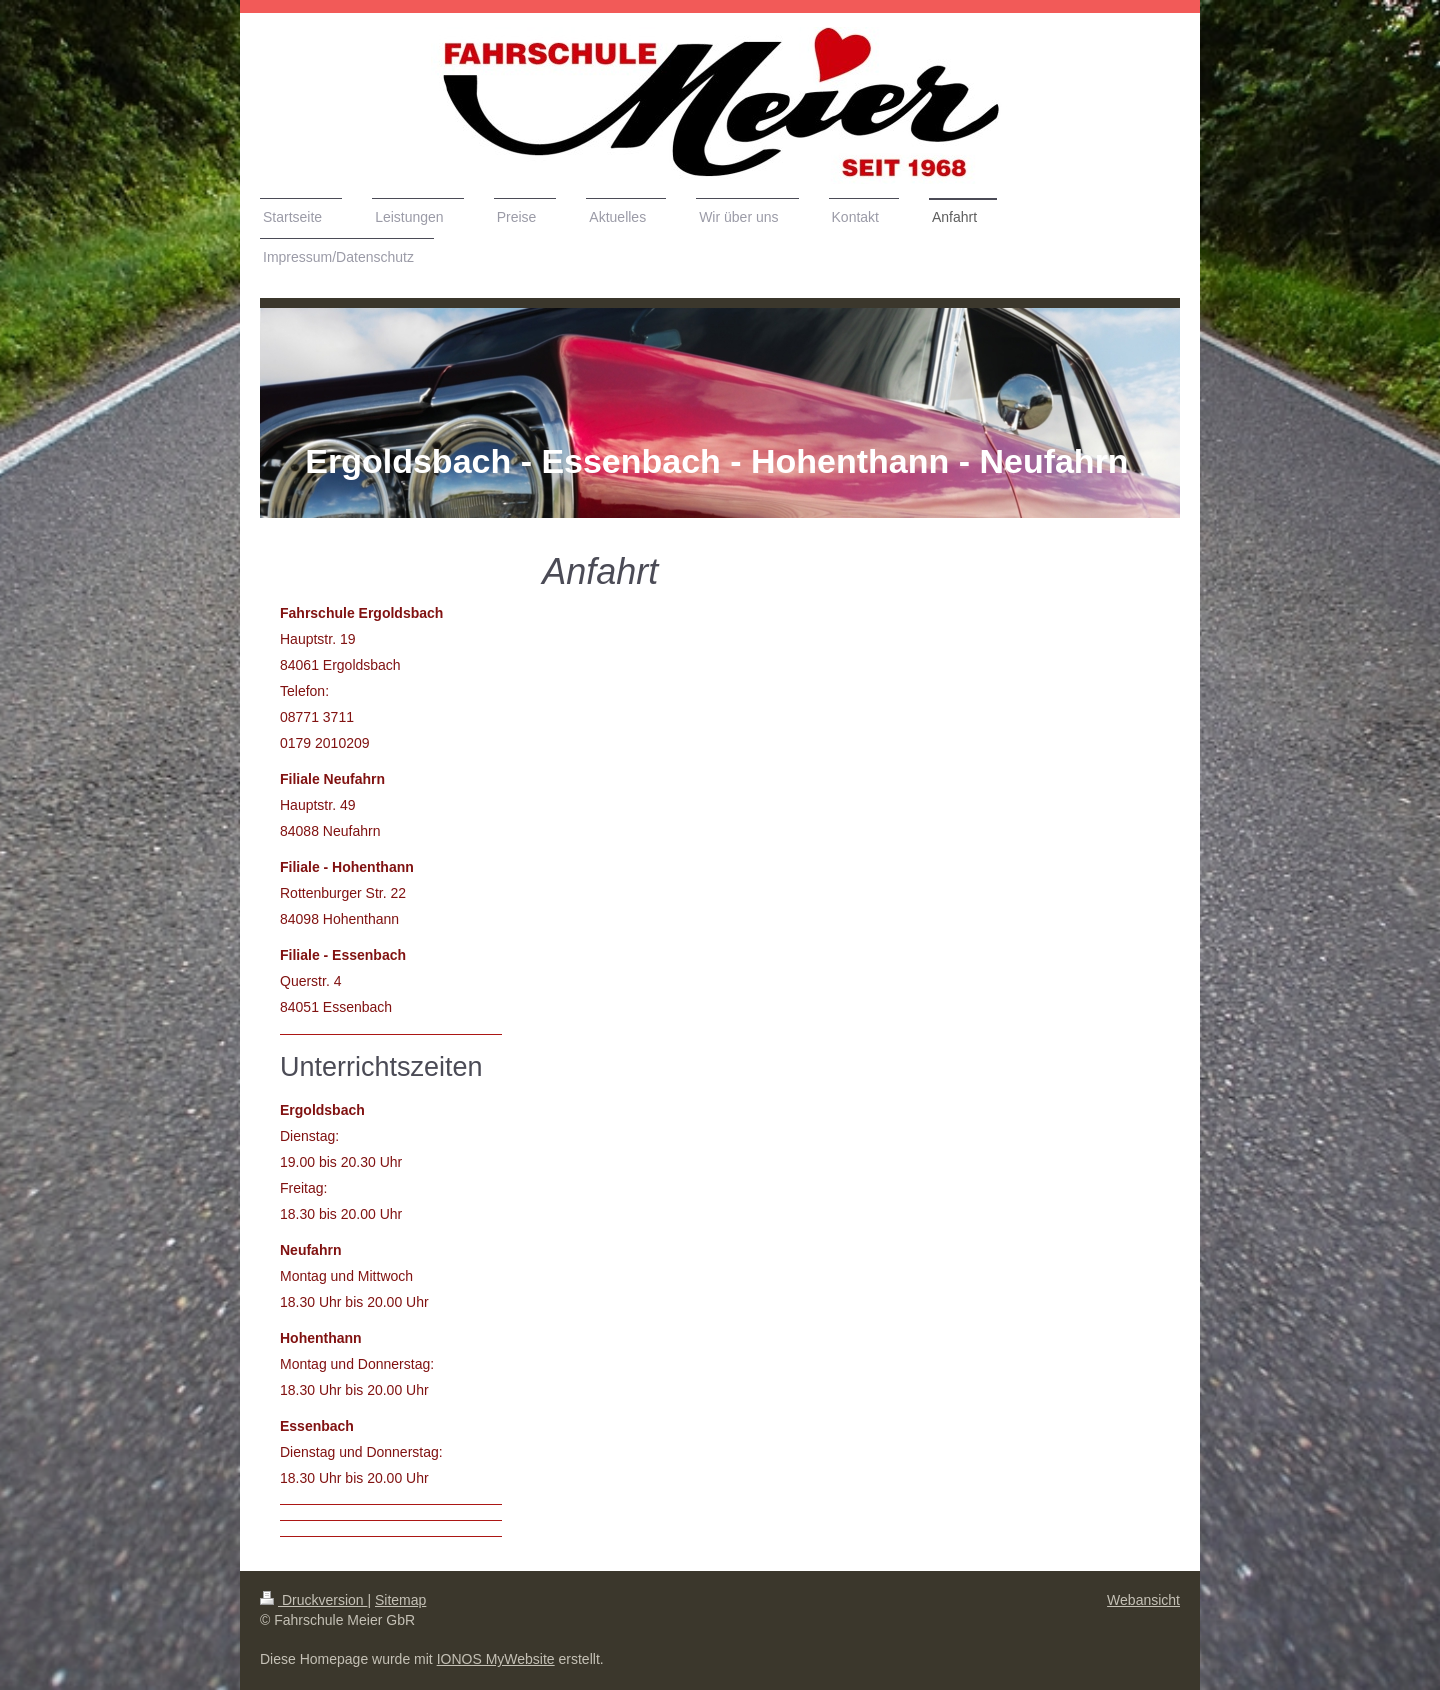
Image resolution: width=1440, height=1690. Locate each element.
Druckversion (313, 1600)
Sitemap (400, 1600)
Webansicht (1143, 1600)
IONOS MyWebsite (496, 1659)
